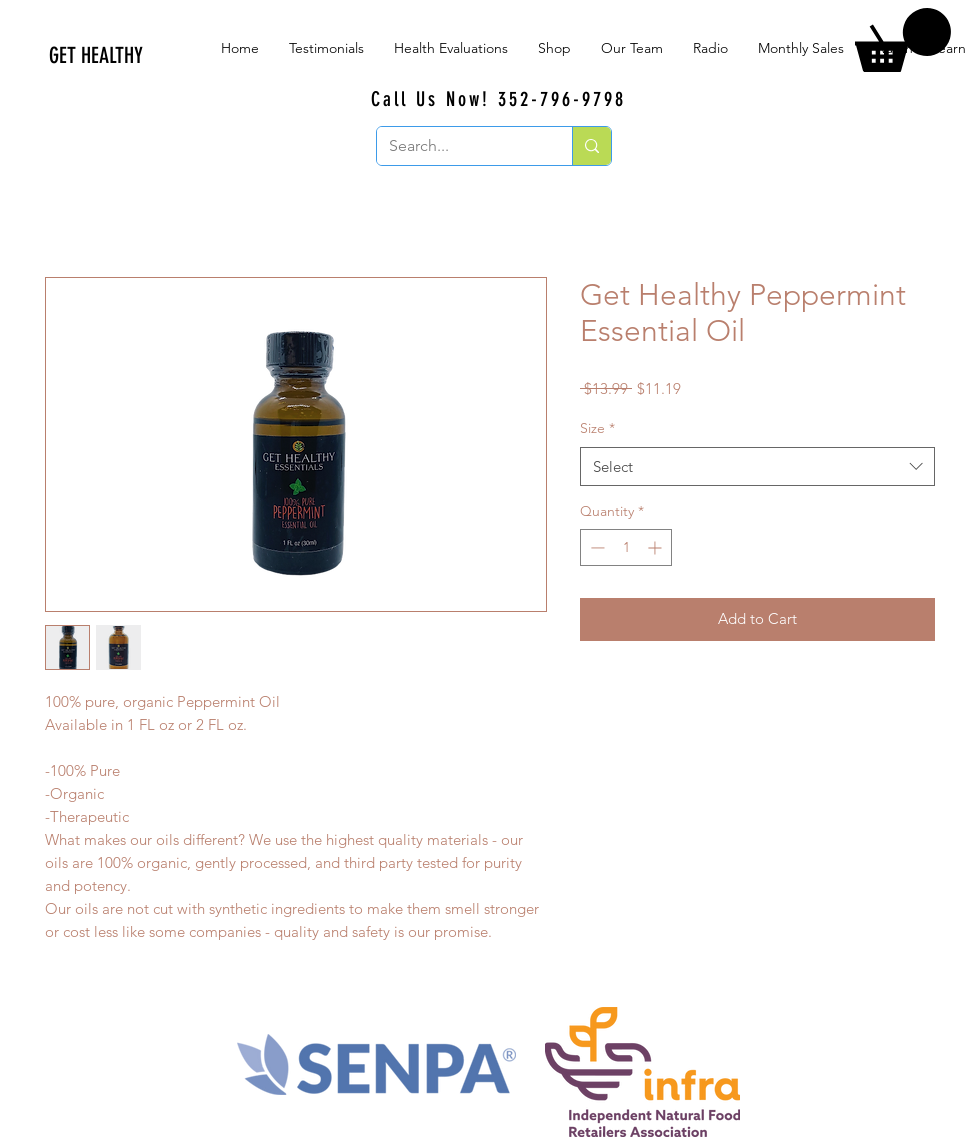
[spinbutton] (626, 547)
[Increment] (656, 547)
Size (597, 428)
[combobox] (757, 466)
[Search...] (459, 146)
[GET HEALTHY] (200, 56)
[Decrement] (595, 547)
